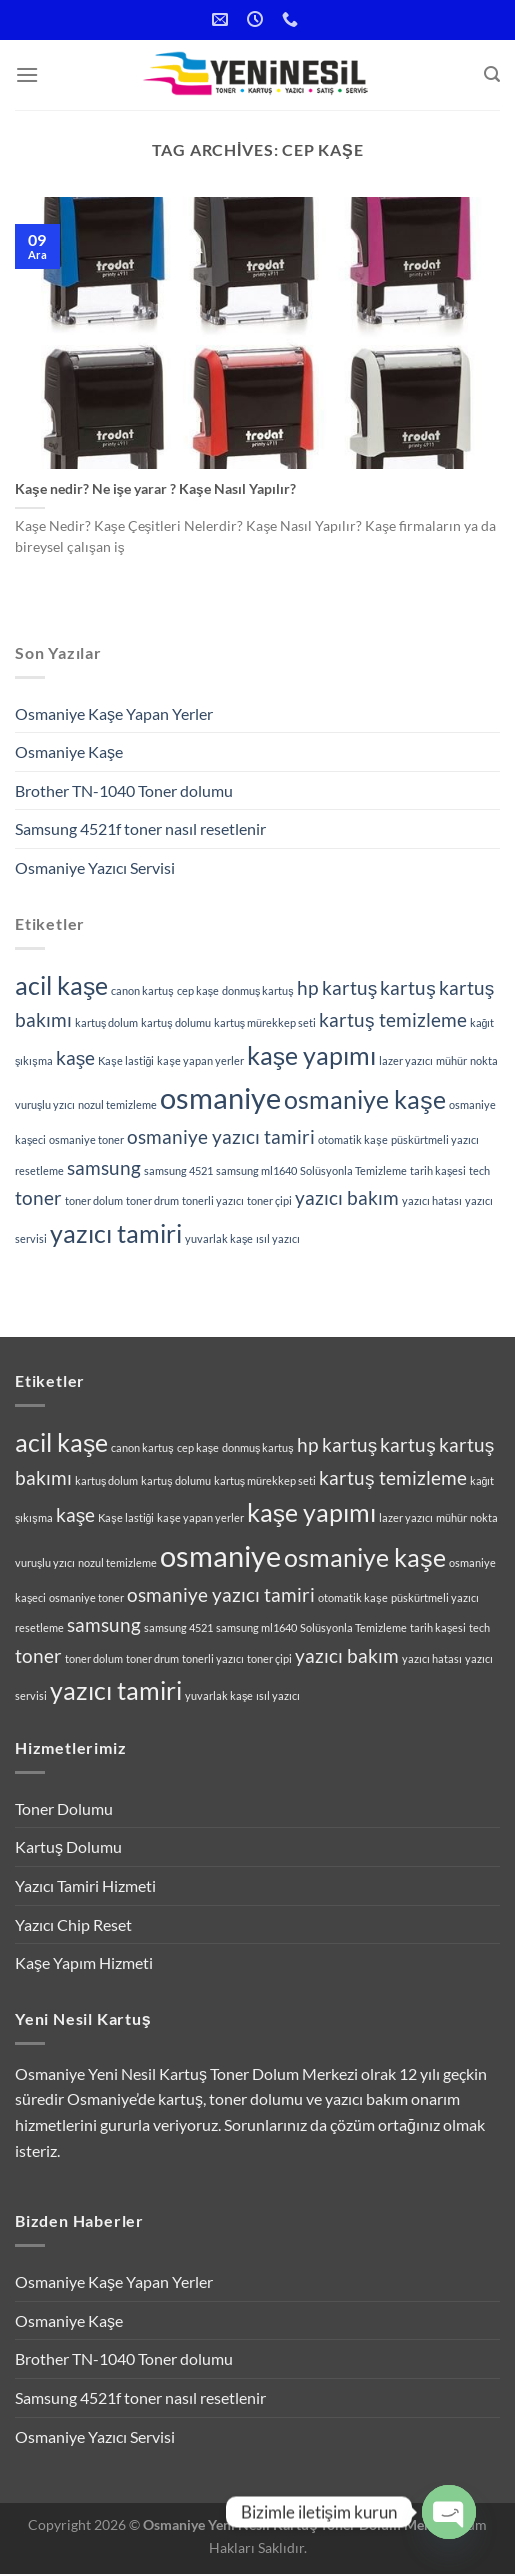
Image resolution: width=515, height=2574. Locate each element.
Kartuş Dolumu (68, 1846)
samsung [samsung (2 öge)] (104, 1167)
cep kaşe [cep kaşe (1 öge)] (198, 990)
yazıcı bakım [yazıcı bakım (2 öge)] (347, 1197)
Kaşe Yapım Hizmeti (84, 1962)
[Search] (492, 74)
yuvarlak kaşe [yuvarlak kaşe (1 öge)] (219, 1238)
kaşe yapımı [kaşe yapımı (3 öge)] (311, 1055)
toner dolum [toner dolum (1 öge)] (94, 1200)
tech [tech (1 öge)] (479, 1170)
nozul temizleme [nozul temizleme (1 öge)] (117, 1104)
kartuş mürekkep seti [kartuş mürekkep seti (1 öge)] (265, 1022)
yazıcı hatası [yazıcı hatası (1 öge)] (432, 1200)
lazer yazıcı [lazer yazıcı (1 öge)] (406, 1060)
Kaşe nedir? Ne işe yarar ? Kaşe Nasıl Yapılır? (155, 489)
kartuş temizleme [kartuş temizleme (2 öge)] (393, 1019)
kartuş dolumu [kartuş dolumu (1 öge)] (175, 1022)
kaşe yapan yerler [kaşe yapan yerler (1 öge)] (200, 1060)
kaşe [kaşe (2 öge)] (76, 1057)
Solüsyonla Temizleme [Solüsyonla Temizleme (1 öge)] (353, 1170)
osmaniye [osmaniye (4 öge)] (220, 1097)
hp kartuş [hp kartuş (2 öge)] (337, 987)
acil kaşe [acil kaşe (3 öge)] (61, 985)
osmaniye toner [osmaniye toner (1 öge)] (86, 1139)
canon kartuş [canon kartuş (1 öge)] (142, 990)
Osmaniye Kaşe (69, 751)
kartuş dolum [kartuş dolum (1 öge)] (106, 1022)
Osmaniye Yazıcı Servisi (95, 867)
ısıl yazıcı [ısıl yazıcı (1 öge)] (278, 1238)
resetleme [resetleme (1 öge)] (39, 1170)
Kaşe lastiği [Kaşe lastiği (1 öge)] (126, 1060)
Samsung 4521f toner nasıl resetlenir (140, 828)
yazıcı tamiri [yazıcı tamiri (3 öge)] (116, 1233)
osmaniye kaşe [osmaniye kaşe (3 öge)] (364, 1099)
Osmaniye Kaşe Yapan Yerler (114, 713)
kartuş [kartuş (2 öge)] (408, 987)
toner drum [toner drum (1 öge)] (152, 1200)
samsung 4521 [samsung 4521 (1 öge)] (178, 1170)
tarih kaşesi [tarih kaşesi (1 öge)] (438, 1170)
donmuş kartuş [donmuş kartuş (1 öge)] (258, 990)
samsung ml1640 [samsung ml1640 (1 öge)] (256, 1170)
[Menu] (27, 74)
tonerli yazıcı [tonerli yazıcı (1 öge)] (213, 1200)
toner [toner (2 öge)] (38, 1197)
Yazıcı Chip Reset (73, 1924)
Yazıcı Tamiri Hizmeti (85, 1885)
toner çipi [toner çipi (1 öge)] (269, 1200)
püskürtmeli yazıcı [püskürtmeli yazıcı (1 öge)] (435, 1139)
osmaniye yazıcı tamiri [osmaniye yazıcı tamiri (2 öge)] (221, 1136)
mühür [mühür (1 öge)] (451, 1060)
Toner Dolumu (64, 1808)
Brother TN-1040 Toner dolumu (124, 790)
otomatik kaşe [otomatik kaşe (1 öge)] (352, 1139)
